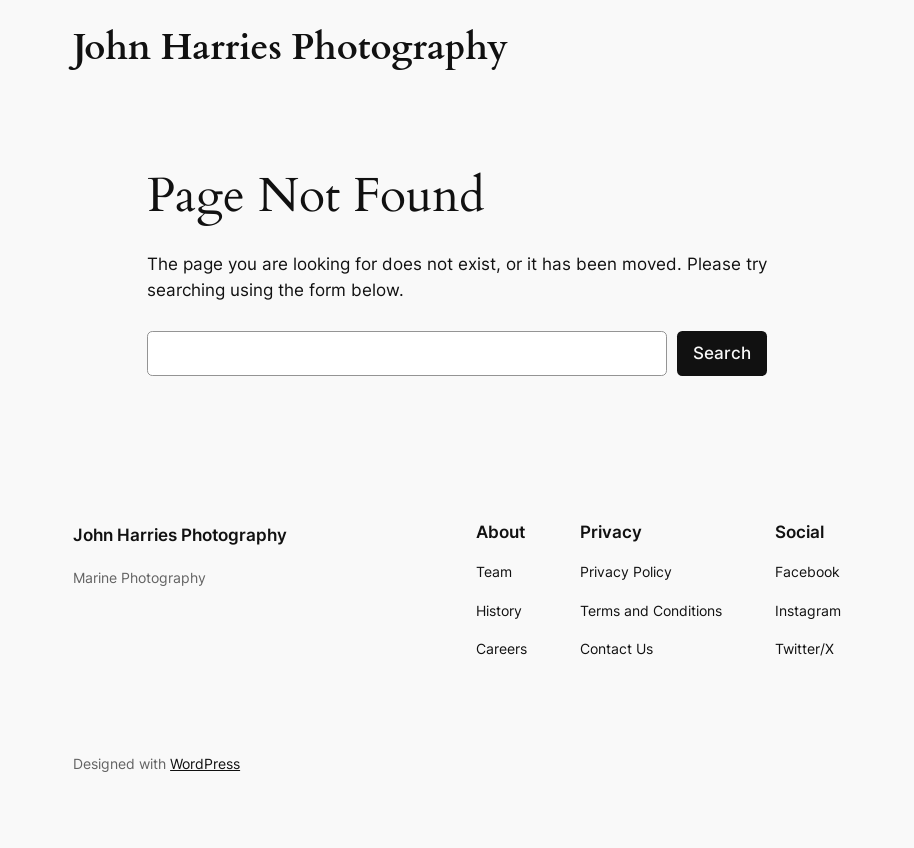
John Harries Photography (180, 535)
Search (722, 353)
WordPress (205, 763)
